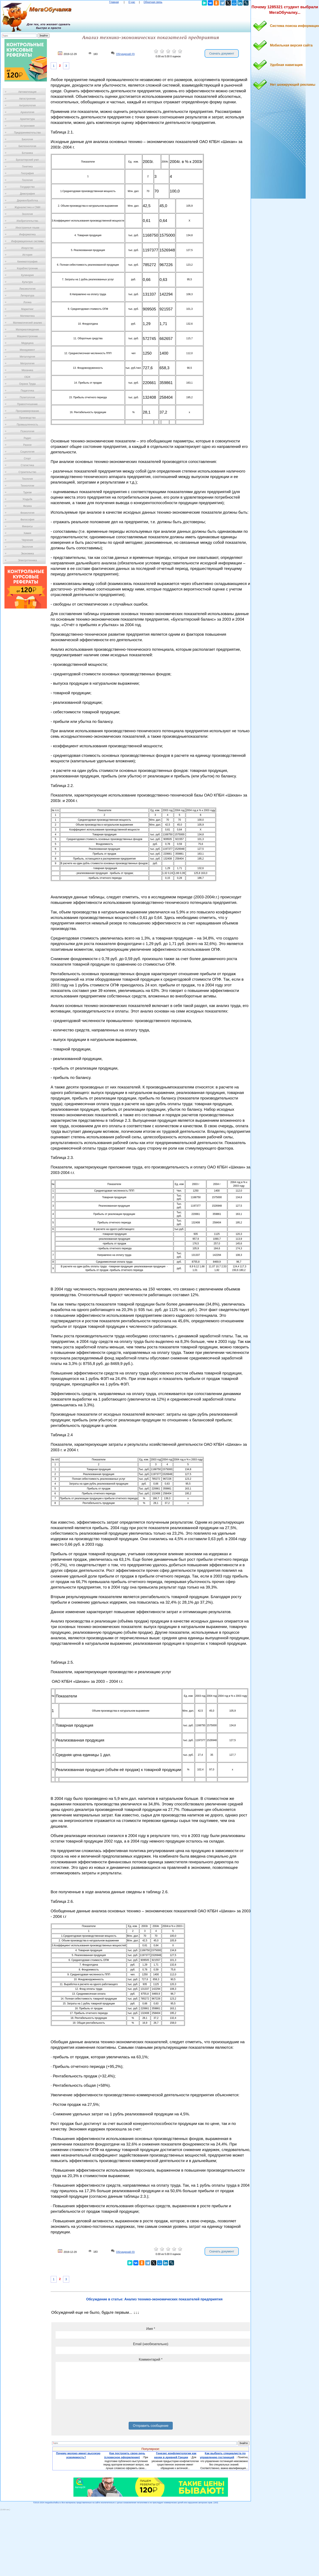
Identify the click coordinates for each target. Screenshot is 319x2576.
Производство (27, 417)
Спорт (27, 458)
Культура (27, 281)
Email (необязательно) (150, 2344)
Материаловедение (27, 329)
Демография (27, 193)
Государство (27, 186)
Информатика (27, 234)
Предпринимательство (27, 132)
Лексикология (27, 288)
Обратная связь (152, 2)
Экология (27, 546)
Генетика (27, 166)
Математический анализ (27, 322)
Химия (27, 533)
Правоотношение (27, 404)
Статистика (27, 465)
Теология (27, 478)
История (27, 254)
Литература (27, 295)
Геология (27, 180)
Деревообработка (27, 200)
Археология (27, 112)
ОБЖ (27, 377)
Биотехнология (27, 146)
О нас (131, 2)
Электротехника (27, 560)
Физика (27, 506)
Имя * (150, 2329)
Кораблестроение (27, 268)
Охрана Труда (27, 383)
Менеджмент (27, 349)
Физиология (27, 512)
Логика (27, 302)
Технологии (27, 485)
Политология (27, 397)
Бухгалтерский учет (27, 159)
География (27, 173)
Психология (27, 431)
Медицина (27, 343)
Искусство (27, 248)
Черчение (27, 539)
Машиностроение (27, 336)
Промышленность (27, 424)
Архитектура (27, 119)
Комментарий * (150, 2359)
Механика (27, 370)
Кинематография (27, 261)
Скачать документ (221, 53)
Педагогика (27, 390)
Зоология (27, 214)
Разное (27, 444)
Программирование (27, 410)
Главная (114, 2)
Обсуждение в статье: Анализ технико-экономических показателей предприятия (154, 2299)
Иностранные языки (27, 227)
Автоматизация (27, 91)
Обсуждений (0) (125, 54)
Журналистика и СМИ (27, 207)
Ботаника (27, 152)
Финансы (27, 526)
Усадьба (27, 499)
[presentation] (88, 2412)
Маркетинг (27, 309)
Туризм (27, 492)
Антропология (27, 105)
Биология (27, 139)
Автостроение (27, 98)
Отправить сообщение (150, 2425)
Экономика (27, 553)
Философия (27, 519)
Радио (27, 438)
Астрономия (27, 125)
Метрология (27, 363)
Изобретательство (27, 220)
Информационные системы (27, 241)
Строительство (27, 472)
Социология (27, 451)
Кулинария (27, 275)
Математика (27, 315)
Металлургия (27, 356)
